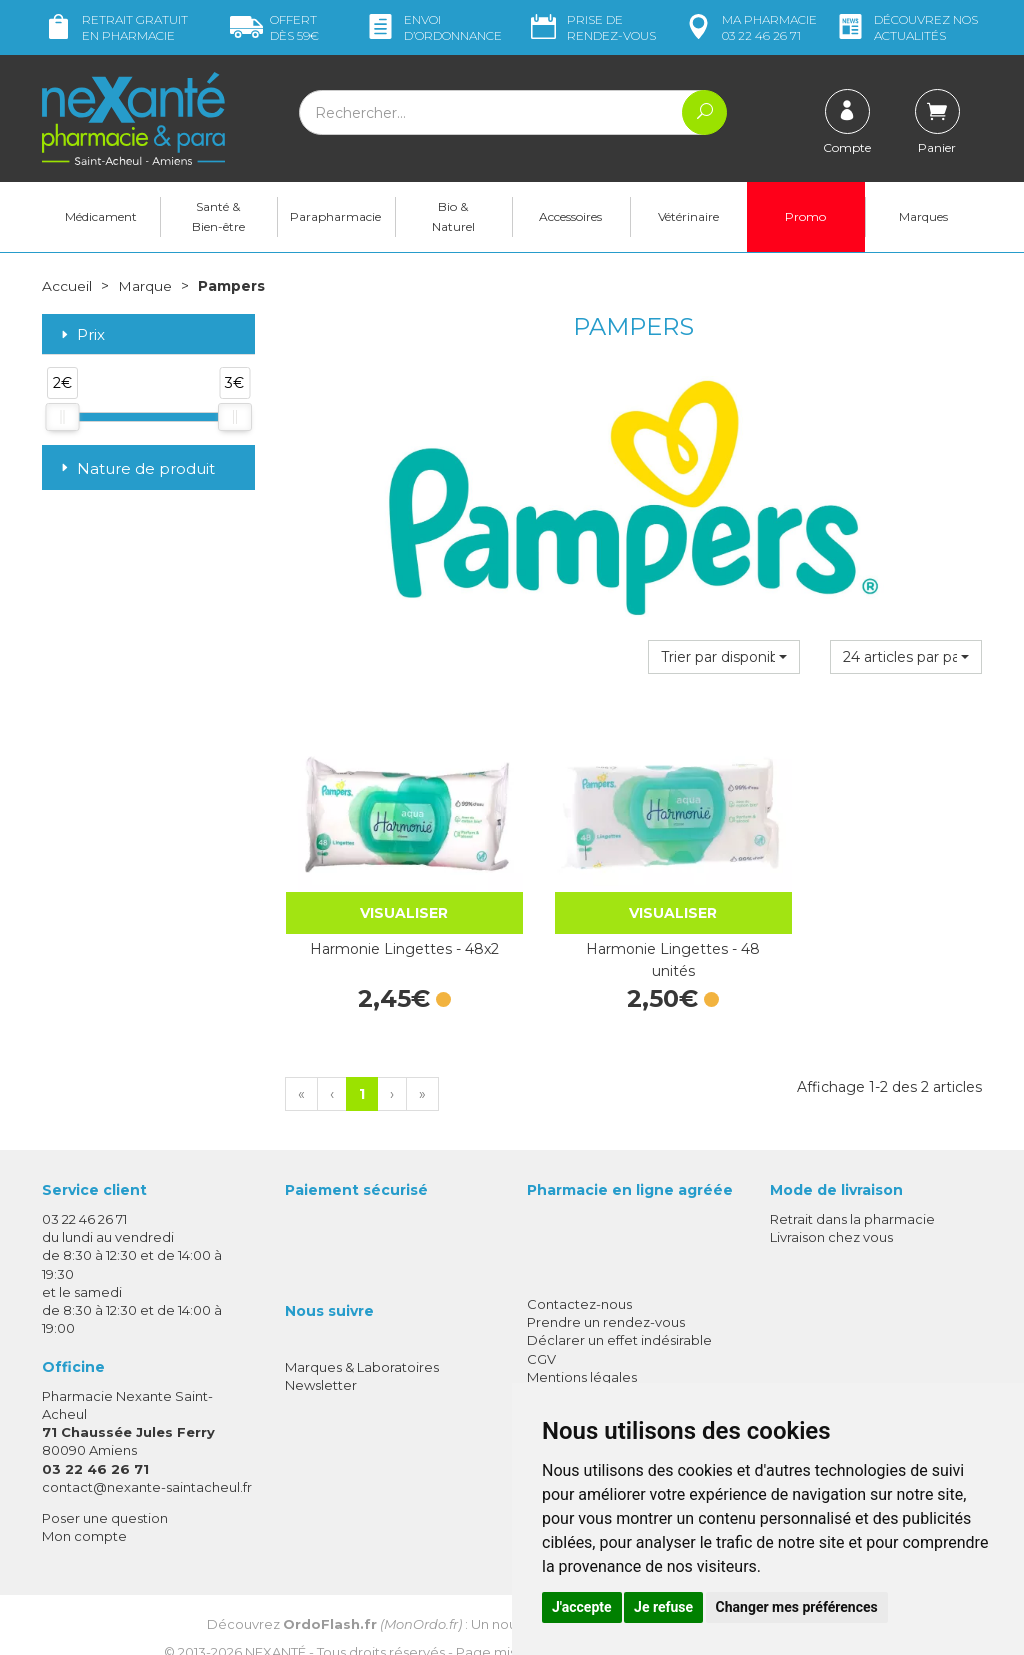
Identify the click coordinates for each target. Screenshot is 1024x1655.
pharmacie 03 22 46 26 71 (749, 27)
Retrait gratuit (115, 27)
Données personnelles (600, 1368)
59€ (274, 27)
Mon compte (84, 1509)
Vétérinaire (688, 216)
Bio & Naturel (453, 216)
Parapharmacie (335, 216)
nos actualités (906, 27)
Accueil (67, 286)
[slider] (62, 416)
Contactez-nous (579, 1277)
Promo (805, 216)
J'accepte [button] (582, 1607)
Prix (81, 335)
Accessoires (570, 216)
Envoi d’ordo (433, 27)
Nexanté (275, 1625)
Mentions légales (582, 1349)
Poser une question (105, 1491)
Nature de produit (136, 468)
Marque (145, 286)
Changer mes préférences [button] (797, 1607)
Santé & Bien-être (218, 216)
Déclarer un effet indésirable (619, 1313)
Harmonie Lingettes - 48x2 (390, 922)
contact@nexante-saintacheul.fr (147, 1459)
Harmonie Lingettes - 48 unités (633, 933)
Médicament (101, 216)
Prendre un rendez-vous (606, 1295)
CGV (541, 1331)
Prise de (591, 27)
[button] (724, 656)
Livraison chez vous (831, 1210)
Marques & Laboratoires (362, 1340)
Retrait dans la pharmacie (852, 1192)
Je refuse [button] (663, 1607)
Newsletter (321, 1358)
